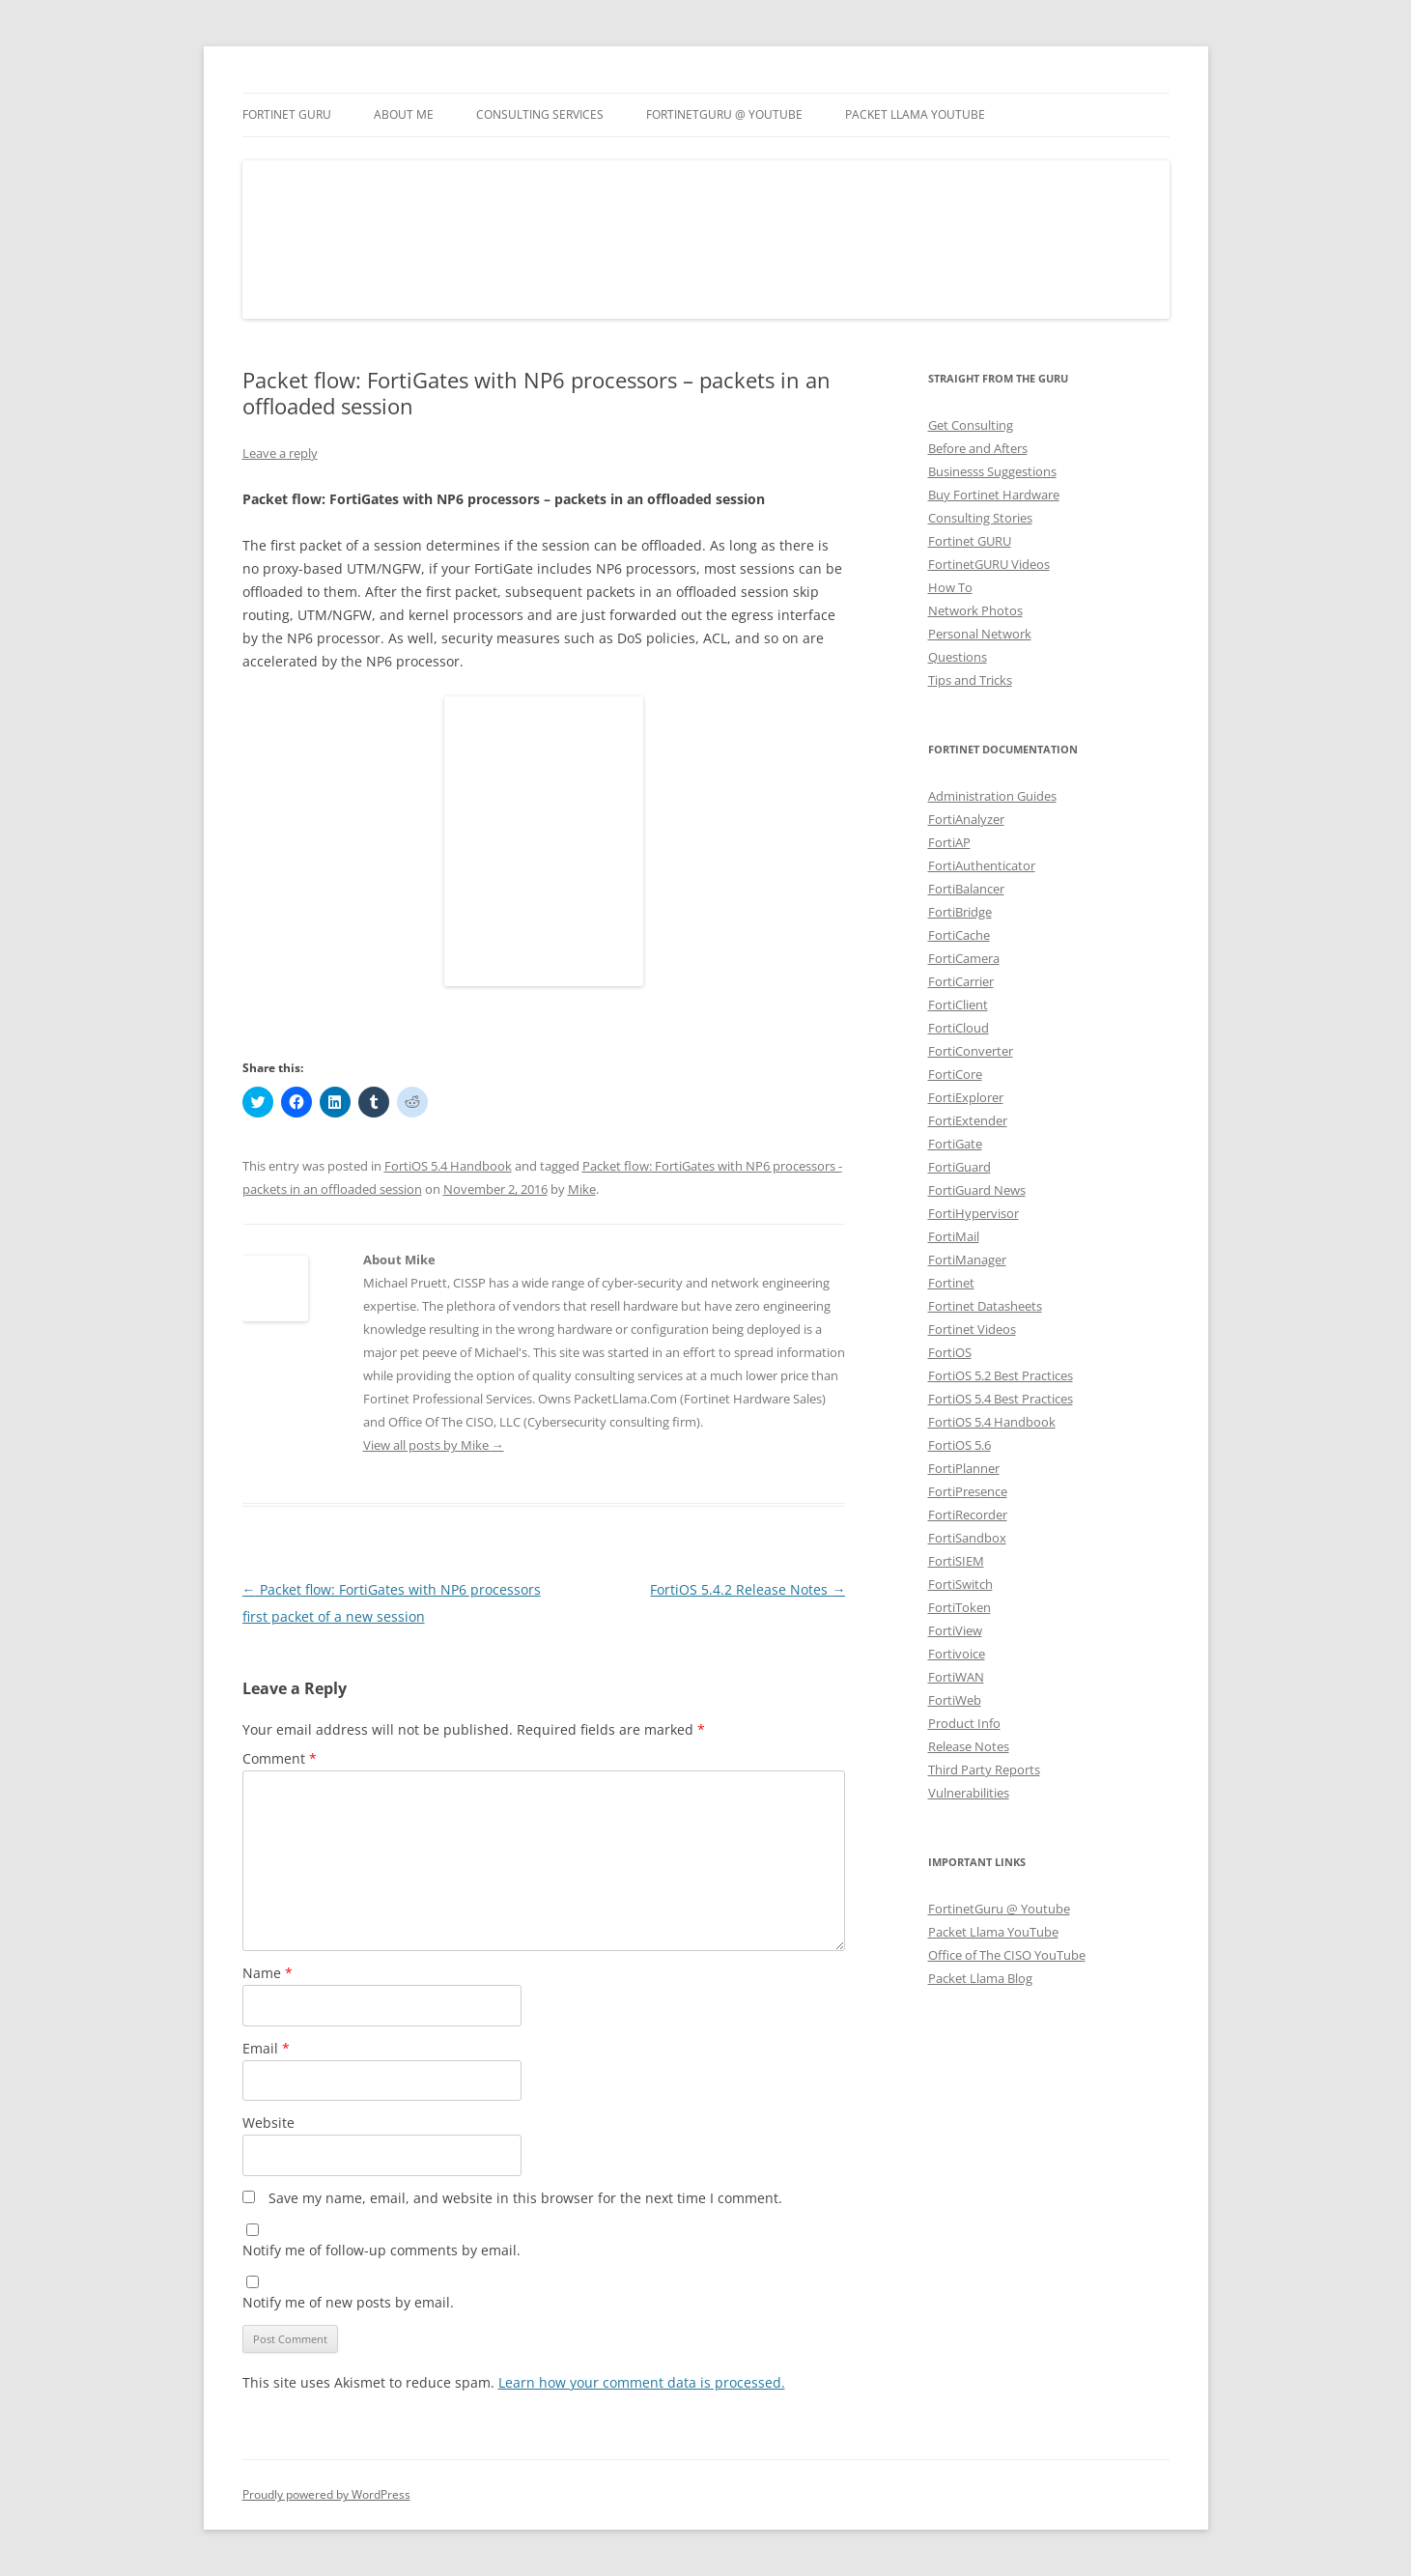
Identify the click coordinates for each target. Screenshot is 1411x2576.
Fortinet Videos (972, 1329)
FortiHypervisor (973, 1213)
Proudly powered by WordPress (326, 2494)
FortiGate (955, 1143)
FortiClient (958, 1004)
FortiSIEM (956, 1561)
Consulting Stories (980, 517)
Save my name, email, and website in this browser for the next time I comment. (525, 2198)
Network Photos (975, 610)
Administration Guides (992, 796)
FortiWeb (954, 1700)
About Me (404, 114)
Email (266, 2048)
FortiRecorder (967, 1514)
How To (950, 587)
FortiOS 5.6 (959, 1445)
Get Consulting (970, 425)
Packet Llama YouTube (915, 114)
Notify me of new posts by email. (348, 2302)
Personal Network (979, 633)
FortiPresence (967, 1491)
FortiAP (949, 842)
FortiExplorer (965, 1097)
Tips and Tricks (970, 680)
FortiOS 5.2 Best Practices (1000, 1375)
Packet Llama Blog (980, 1978)
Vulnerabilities (968, 1792)
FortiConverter (970, 1051)
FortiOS (950, 1352)
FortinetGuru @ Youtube (999, 1908)
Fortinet (951, 1282)
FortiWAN (956, 1676)
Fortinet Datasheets (985, 1306)
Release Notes (968, 1746)
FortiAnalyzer (966, 819)
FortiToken (959, 1607)
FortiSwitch (960, 1584)
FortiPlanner (964, 1468)
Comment (279, 1758)
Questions (957, 656)
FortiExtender (967, 1120)
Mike (582, 1189)
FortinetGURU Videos (989, 564)
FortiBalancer (966, 888)
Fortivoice (956, 1653)
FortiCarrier (961, 981)
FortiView (955, 1630)
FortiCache (959, 935)
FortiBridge (960, 911)
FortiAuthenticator (981, 865)
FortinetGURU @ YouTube (724, 114)
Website (268, 2122)
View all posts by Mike (433, 1445)
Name (267, 1973)
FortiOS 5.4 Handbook (448, 1166)
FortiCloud (958, 1027)
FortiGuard (959, 1166)
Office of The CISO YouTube (1007, 1955)
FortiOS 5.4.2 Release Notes (747, 1589)
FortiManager (967, 1259)
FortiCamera (964, 958)
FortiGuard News (977, 1190)
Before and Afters (978, 448)
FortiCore (955, 1074)
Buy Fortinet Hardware (993, 494)
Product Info (964, 1723)
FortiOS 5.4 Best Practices (1000, 1398)
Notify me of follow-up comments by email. (381, 2250)
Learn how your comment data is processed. (641, 2382)
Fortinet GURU (286, 114)
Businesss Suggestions (992, 471)
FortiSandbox (967, 1537)
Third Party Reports (984, 1769)
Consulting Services (540, 114)
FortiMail (953, 1236)
